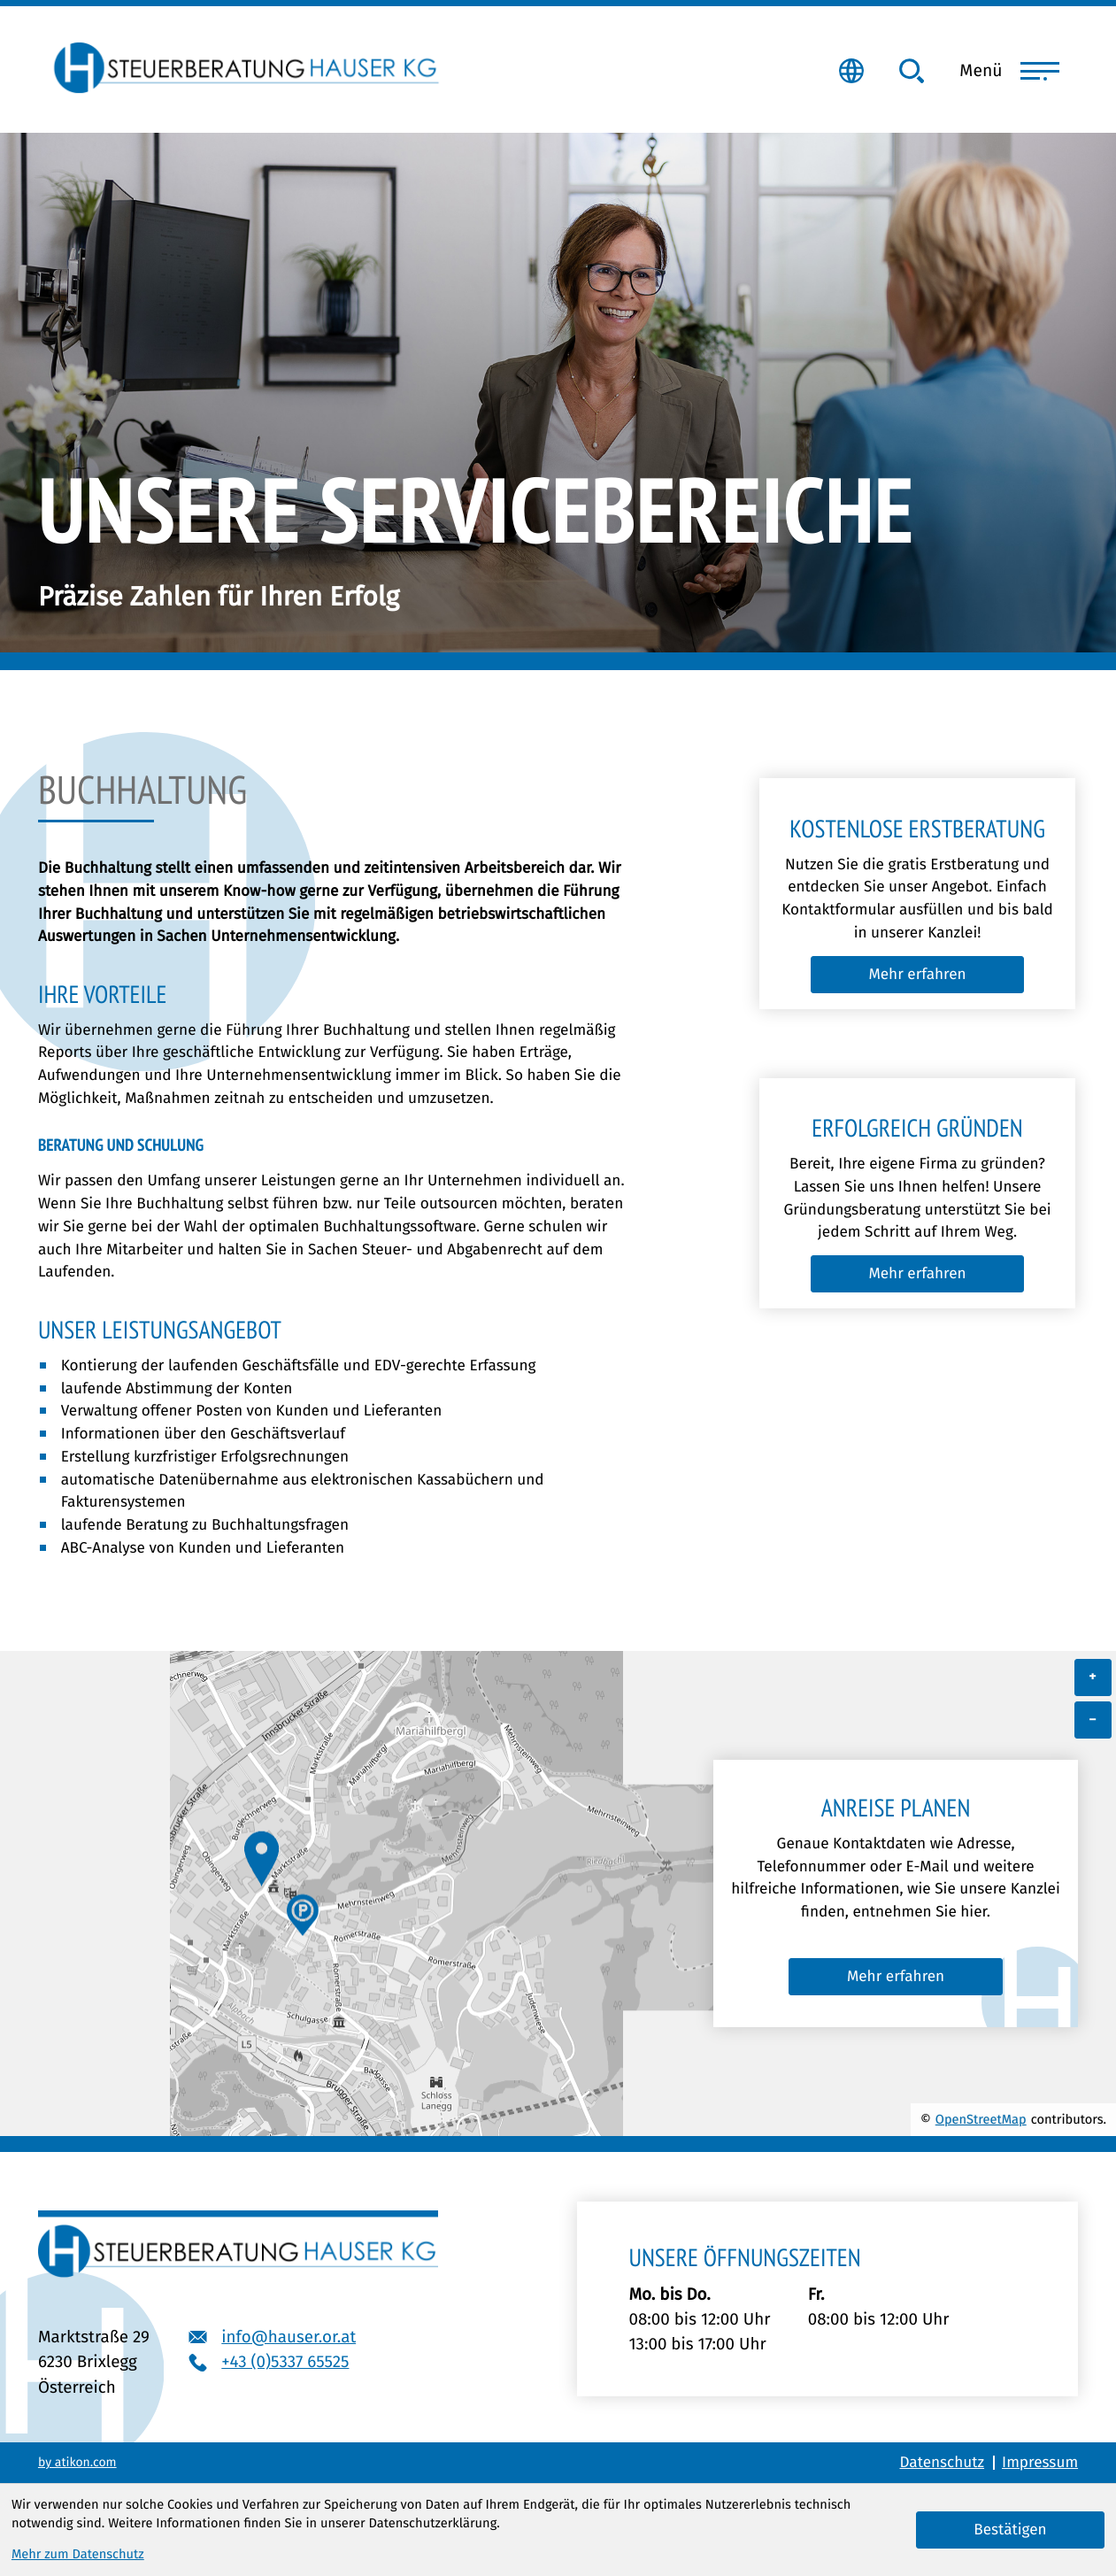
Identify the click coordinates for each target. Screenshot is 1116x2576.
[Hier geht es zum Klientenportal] (851, 70)
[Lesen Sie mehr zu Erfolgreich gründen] (917, 1273)
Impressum (1040, 2462)
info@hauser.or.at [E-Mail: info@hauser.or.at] (288, 2336)
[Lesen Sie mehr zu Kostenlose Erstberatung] (917, 974)
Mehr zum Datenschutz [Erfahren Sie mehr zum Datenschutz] (78, 2554)
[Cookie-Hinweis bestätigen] (1010, 2530)
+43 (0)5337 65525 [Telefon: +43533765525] (285, 2361)
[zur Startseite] (243, 66)
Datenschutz (941, 2462)
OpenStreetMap (981, 2119)
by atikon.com (77, 2462)
